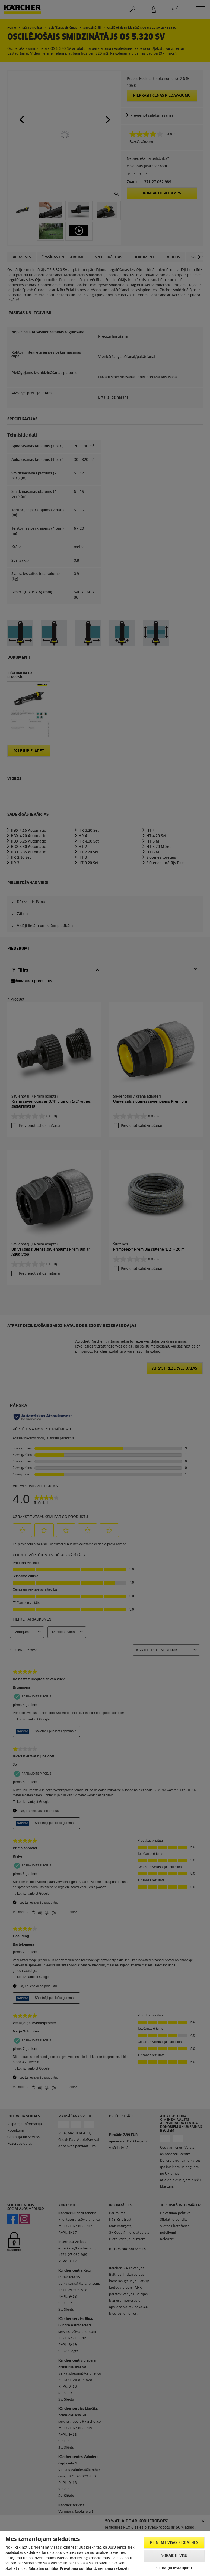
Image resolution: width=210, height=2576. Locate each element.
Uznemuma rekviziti (111, 2569)
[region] (105, 2553)
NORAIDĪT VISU (174, 2556)
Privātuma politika (76, 2569)
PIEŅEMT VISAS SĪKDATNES (174, 2543)
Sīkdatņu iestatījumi (174, 2568)
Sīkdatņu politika (43, 2569)
